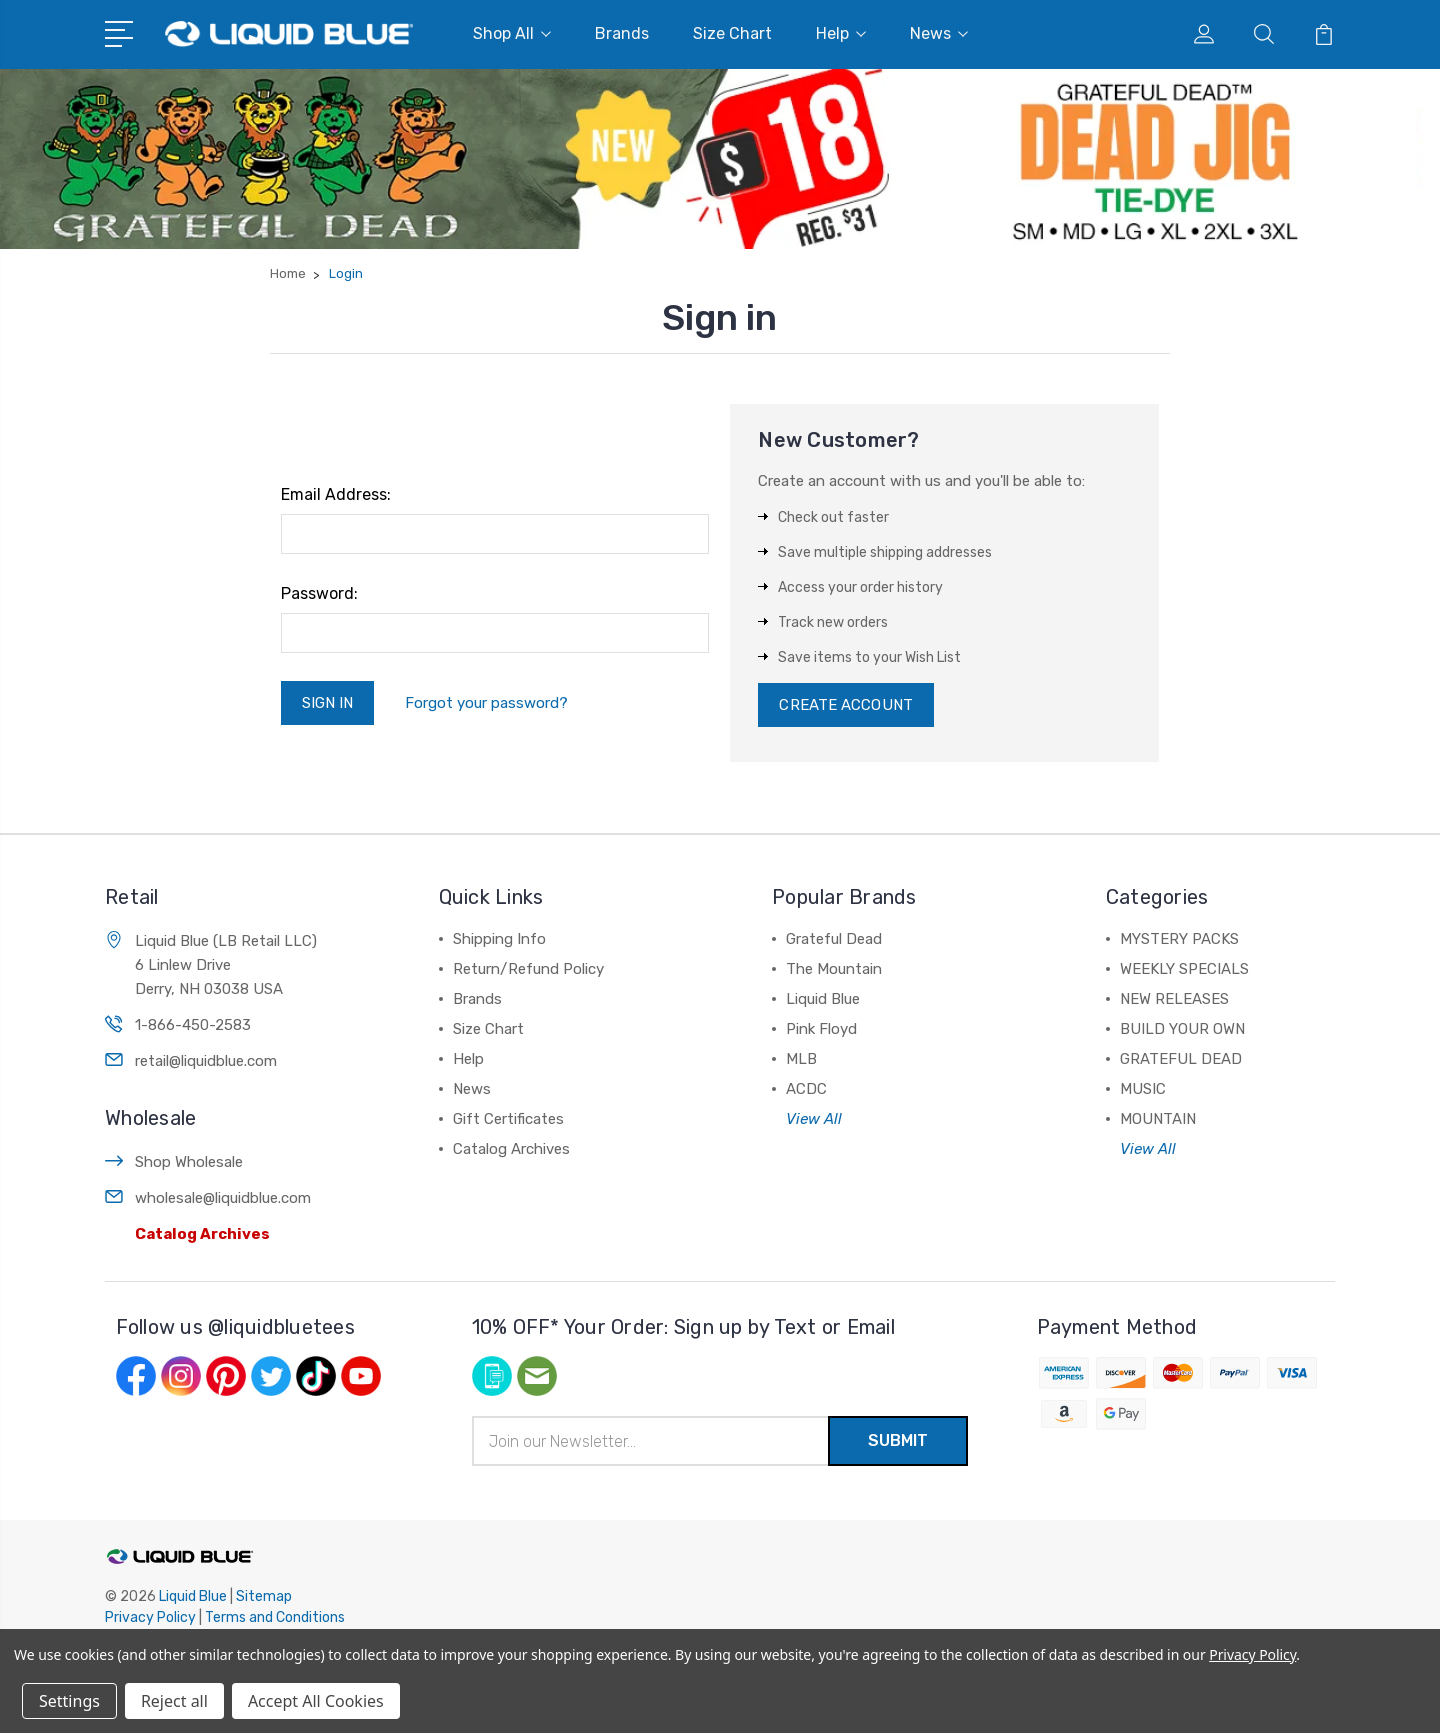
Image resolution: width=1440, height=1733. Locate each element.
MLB (801, 1059)
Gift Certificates (508, 1119)
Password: (319, 593)
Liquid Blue (823, 999)
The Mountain (834, 969)
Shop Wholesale (189, 1162)
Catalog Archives (202, 1234)
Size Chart (732, 33)
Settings (69, 1701)
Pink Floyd (821, 1029)
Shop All (512, 33)
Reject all (174, 1701)
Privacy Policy (150, 1617)
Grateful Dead (834, 939)
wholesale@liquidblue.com (223, 1198)
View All (814, 1119)
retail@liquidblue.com (206, 1061)
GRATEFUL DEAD (1181, 1059)
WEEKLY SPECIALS (1184, 969)
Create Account (845, 705)
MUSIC (1143, 1089)
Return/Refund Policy (528, 969)
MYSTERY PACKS (1179, 939)
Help (841, 33)
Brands (622, 33)
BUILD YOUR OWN (1182, 1029)
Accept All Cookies (316, 1701)
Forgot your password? (486, 703)
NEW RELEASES (1174, 999)
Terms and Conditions (275, 1617)
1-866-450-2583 (193, 1025)
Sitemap (264, 1596)
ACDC (806, 1089)
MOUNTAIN (1158, 1119)
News (939, 33)
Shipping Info (499, 939)
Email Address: (336, 494)
